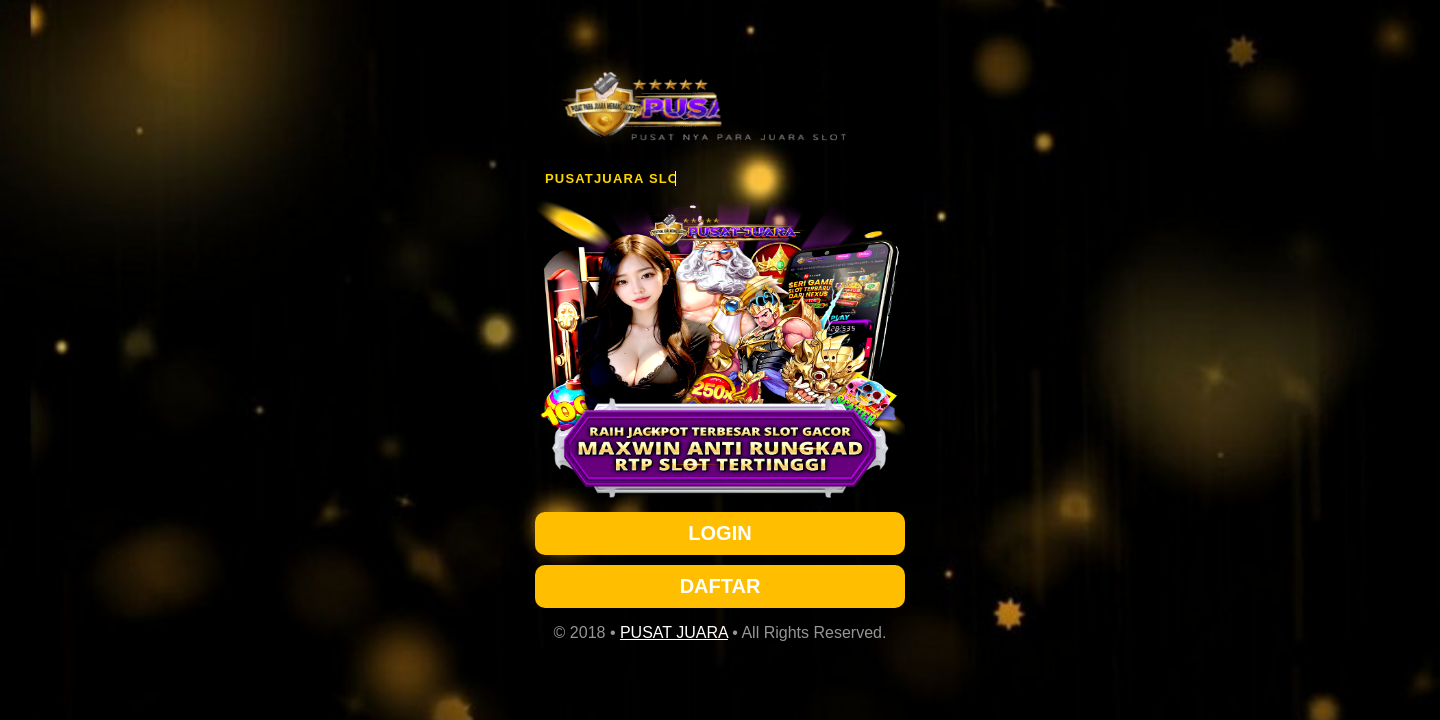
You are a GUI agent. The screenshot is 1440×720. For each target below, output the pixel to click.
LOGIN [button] (719, 533)
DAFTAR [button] (720, 586)
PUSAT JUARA (674, 632)
